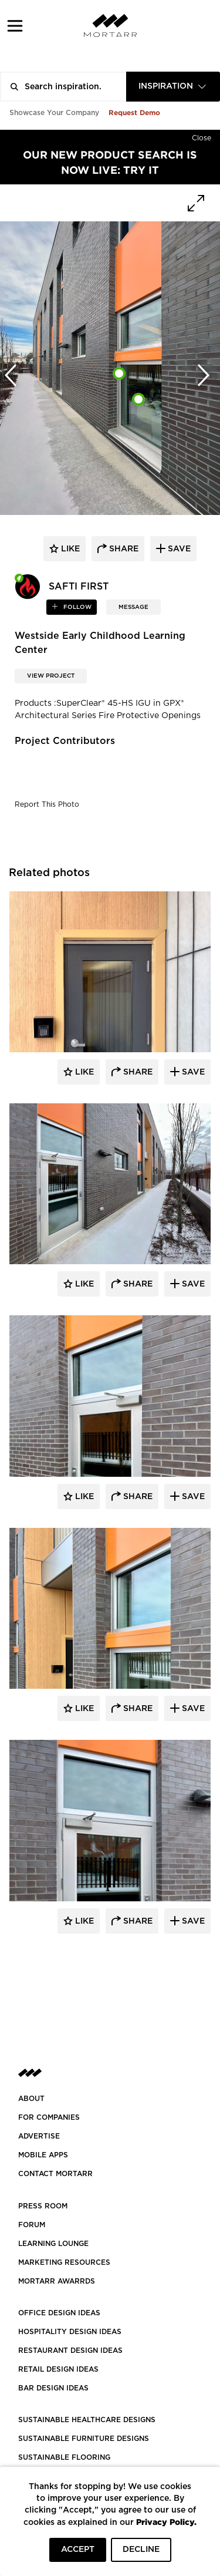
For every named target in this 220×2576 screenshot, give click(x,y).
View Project (51, 676)
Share (137, 1072)
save (178, 549)
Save (192, 1072)
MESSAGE (133, 607)
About (31, 2098)
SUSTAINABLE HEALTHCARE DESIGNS (86, 2419)
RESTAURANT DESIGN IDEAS (70, 2350)
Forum (31, 2224)
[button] (15, 25)
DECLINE (141, 2549)
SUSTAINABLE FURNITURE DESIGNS (83, 2438)
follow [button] (77, 607)
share (122, 549)
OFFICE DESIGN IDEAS (59, 2312)
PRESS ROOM (42, 2206)
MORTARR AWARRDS (56, 2281)
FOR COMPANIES (49, 2117)
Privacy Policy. (166, 2521)
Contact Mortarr (55, 2173)
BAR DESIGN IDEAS (53, 2388)
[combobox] (173, 87)
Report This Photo (47, 804)
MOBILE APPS (43, 2155)
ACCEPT (77, 2549)
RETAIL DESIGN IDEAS (58, 2369)
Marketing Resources (64, 2262)
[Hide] (201, 136)
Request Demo (134, 112)
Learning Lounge (53, 2243)
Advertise (39, 2136)
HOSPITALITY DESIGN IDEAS (69, 2331)
